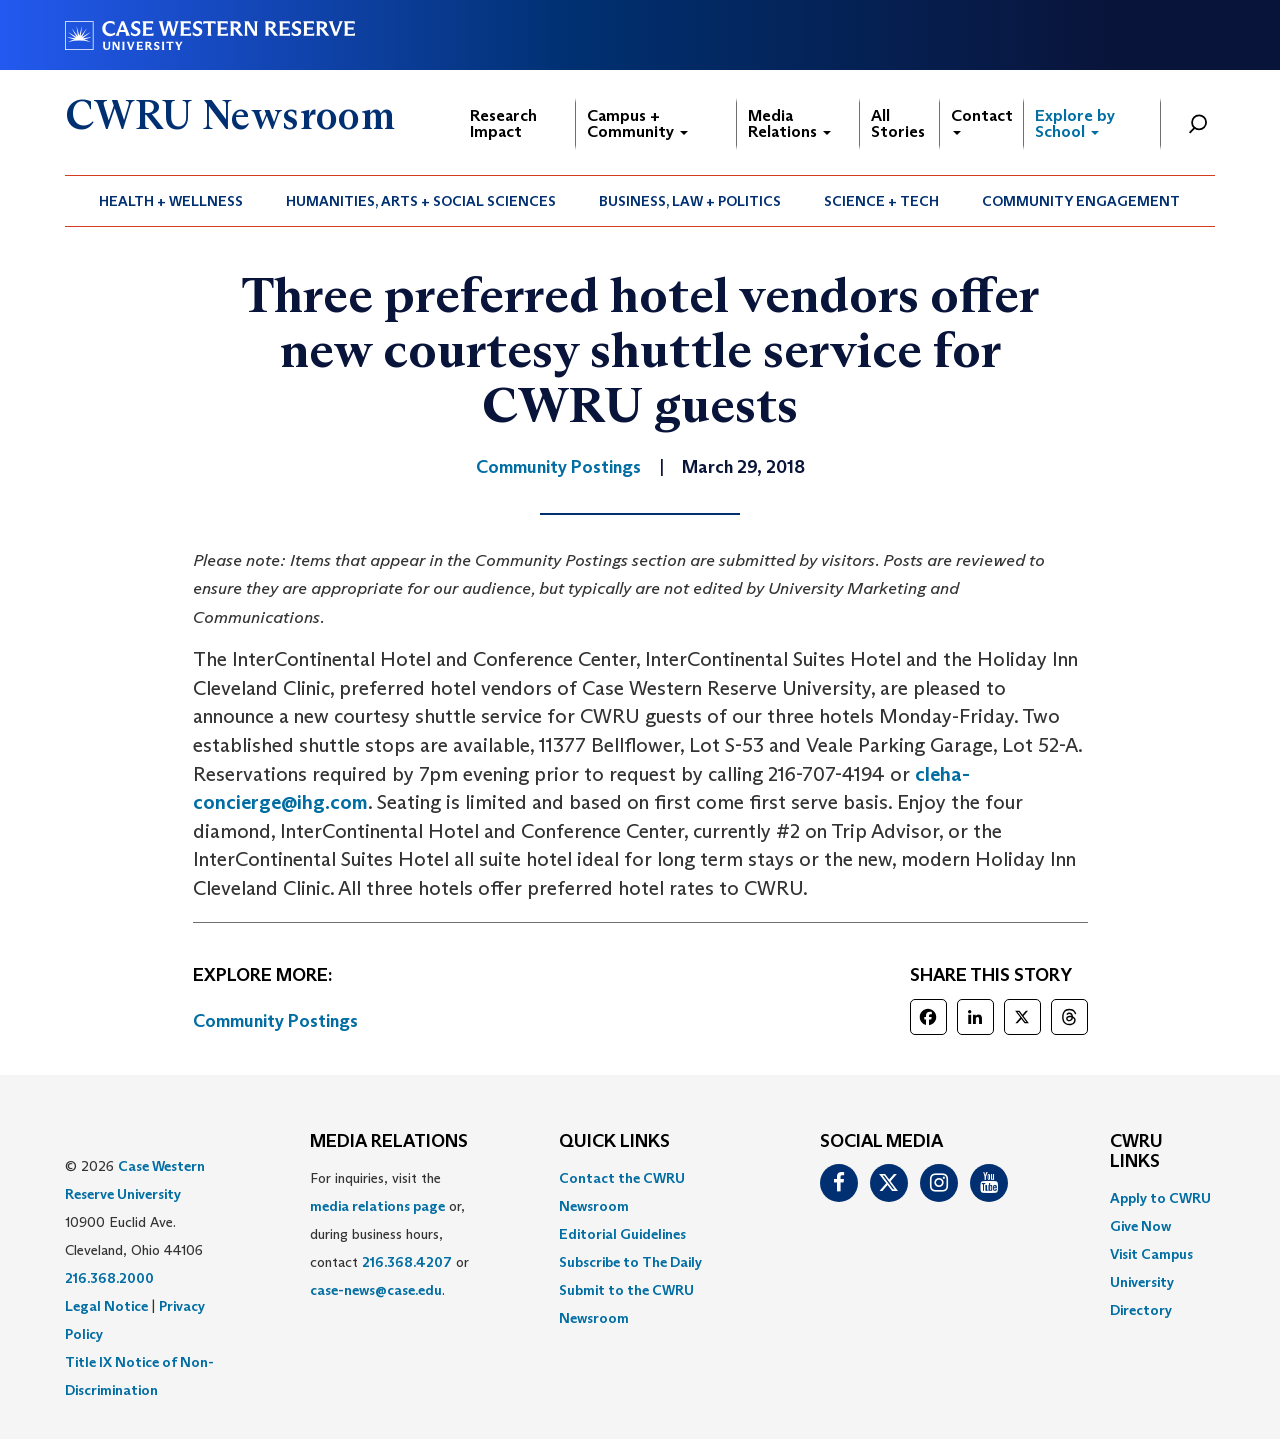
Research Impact (503, 123)
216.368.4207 (407, 1262)
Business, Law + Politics (690, 201)
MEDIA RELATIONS (389, 1142)
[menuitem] (171, 201)
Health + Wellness (171, 201)
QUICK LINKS (614, 1142)
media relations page (377, 1206)
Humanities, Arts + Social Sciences (421, 201)
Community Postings (275, 1021)
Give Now (1140, 1226)
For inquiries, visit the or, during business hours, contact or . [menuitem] (389, 1234)
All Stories (898, 123)
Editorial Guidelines (622, 1234)
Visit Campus (1151, 1254)
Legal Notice (106, 1306)
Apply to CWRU (1160, 1198)
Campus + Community (637, 123)
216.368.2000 (109, 1278)
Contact (982, 120)
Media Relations (789, 123)
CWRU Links (1136, 1152)
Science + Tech (881, 201)
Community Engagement (1081, 201)
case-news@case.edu (376, 1290)
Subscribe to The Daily (630, 1262)
